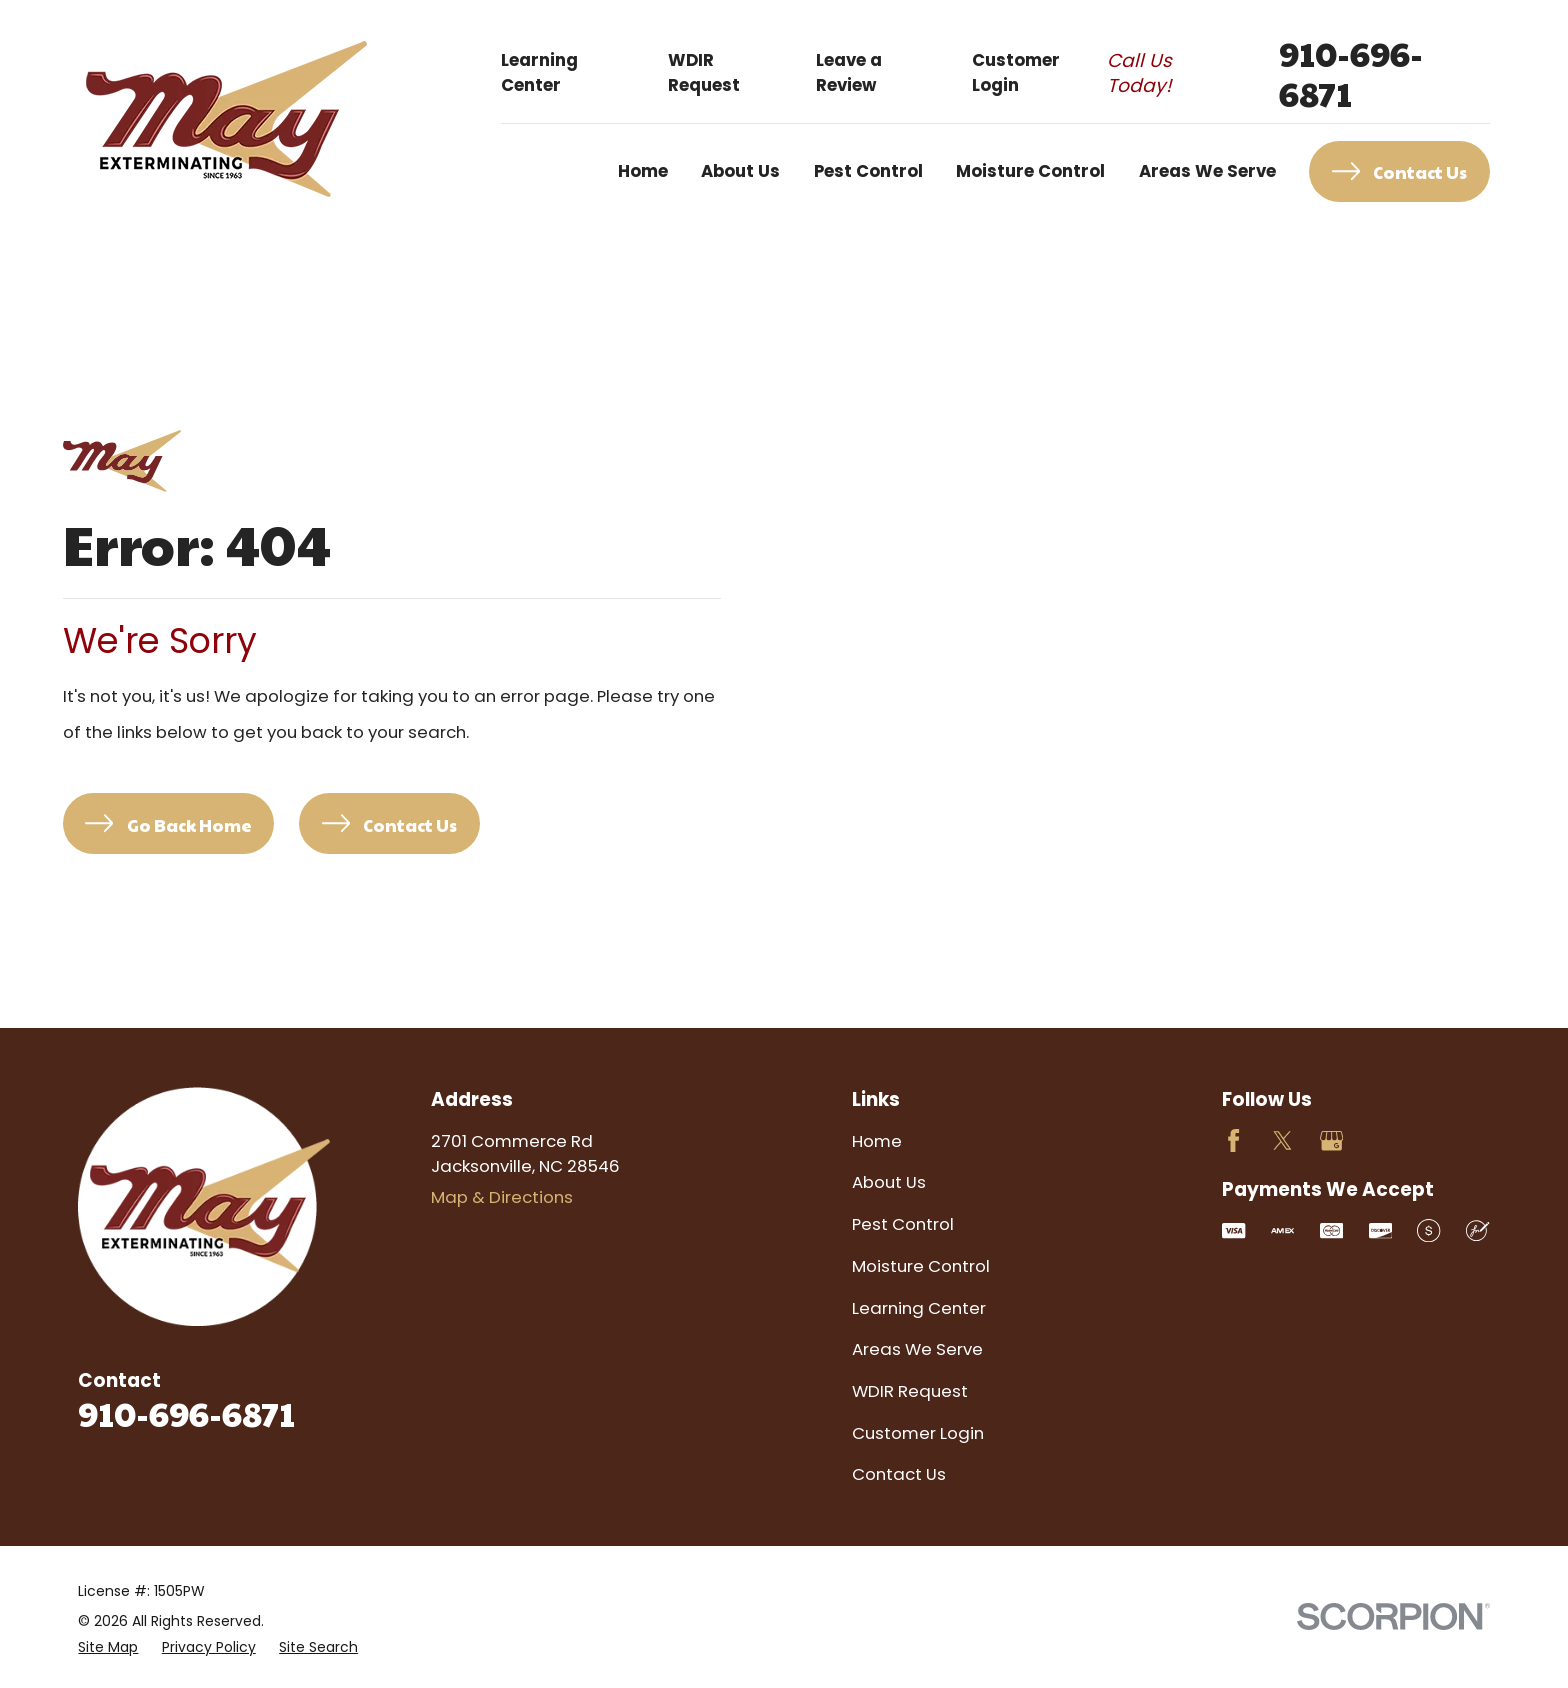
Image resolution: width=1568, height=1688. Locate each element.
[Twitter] (1282, 1140)
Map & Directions (502, 1197)
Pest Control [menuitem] (868, 171)
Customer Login (1016, 72)
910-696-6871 (1351, 73)
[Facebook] (1233, 1140)
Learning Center (539, 72)
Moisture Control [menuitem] (1030, 171)
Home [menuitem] (643, 171)
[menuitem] (108, 1647)
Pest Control (903, 1224)
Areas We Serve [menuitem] (1207, 171)
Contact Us (899, 1474)
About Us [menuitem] (740, 171)
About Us (889, 1182)
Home (877, 1141)
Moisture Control (921, 1266)
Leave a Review (849, 72)
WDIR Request (704, 72)
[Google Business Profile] (1331, 1140)
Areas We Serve (917, 1349)
